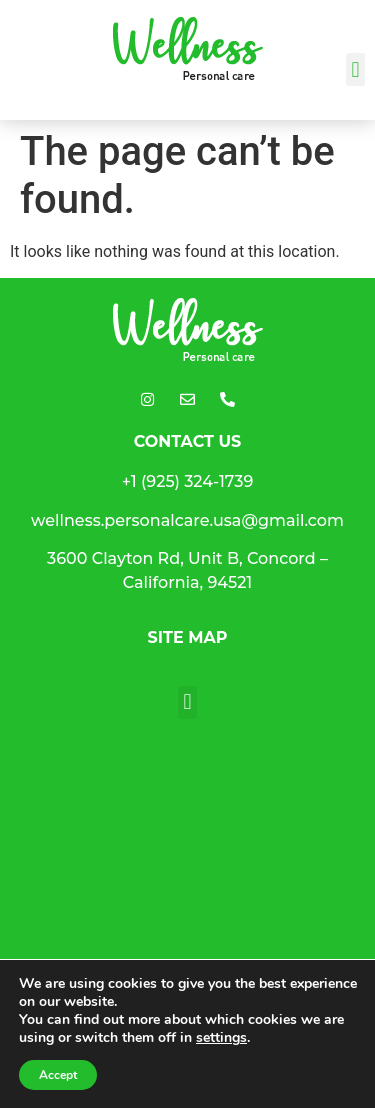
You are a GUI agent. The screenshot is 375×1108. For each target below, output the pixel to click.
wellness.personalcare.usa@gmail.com (187, 520)
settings (221, 1038)
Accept (58, 1075)
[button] (355, 69)
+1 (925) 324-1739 (188, 481)
